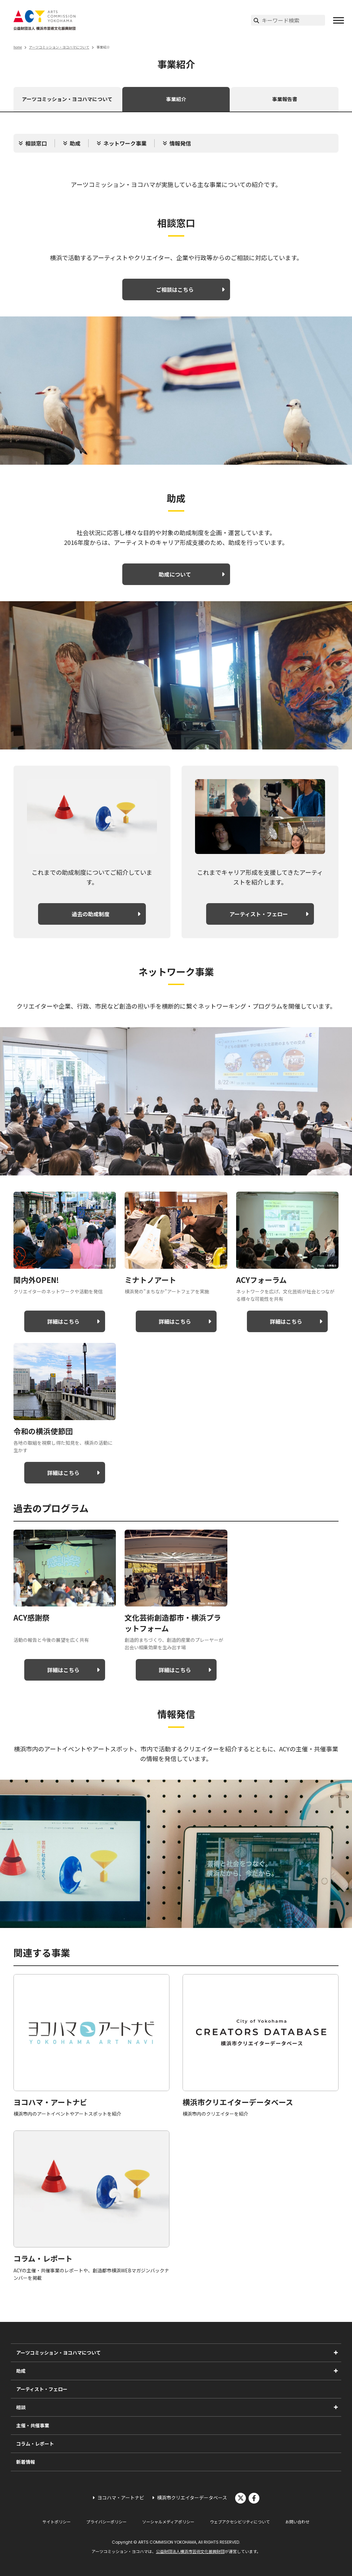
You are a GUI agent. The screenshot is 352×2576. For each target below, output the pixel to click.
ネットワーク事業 (125, 143)
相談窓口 (36, 143)
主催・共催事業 (32, 2425)
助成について (175, 574)
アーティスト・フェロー (258, 914)
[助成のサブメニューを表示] (335, 2370)
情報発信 (180, 143)
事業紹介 (176, 98)
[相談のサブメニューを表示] (335, 2407)
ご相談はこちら (175, 289)
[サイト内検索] (293, 20)
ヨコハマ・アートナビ (120, 2497)
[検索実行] (256, 20)
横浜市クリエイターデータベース (192, 2497)
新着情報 (25, 2461)
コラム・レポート (35, 2443)
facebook (254, 2498)
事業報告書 (284, 98)
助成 (75, 143)
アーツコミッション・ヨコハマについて (59, 47)
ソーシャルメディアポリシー (168, 2521)
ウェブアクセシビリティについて (240, 2521)
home (17, 47)
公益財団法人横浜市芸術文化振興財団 (190, 2551)
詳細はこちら (63, 1321)
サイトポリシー (56, 2521)
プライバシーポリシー (106, 2521)
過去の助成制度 (90, 914)
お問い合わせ (297, 2521)
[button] (338, 20)
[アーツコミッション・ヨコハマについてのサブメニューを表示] (335, 2352)
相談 (21, 2407)
